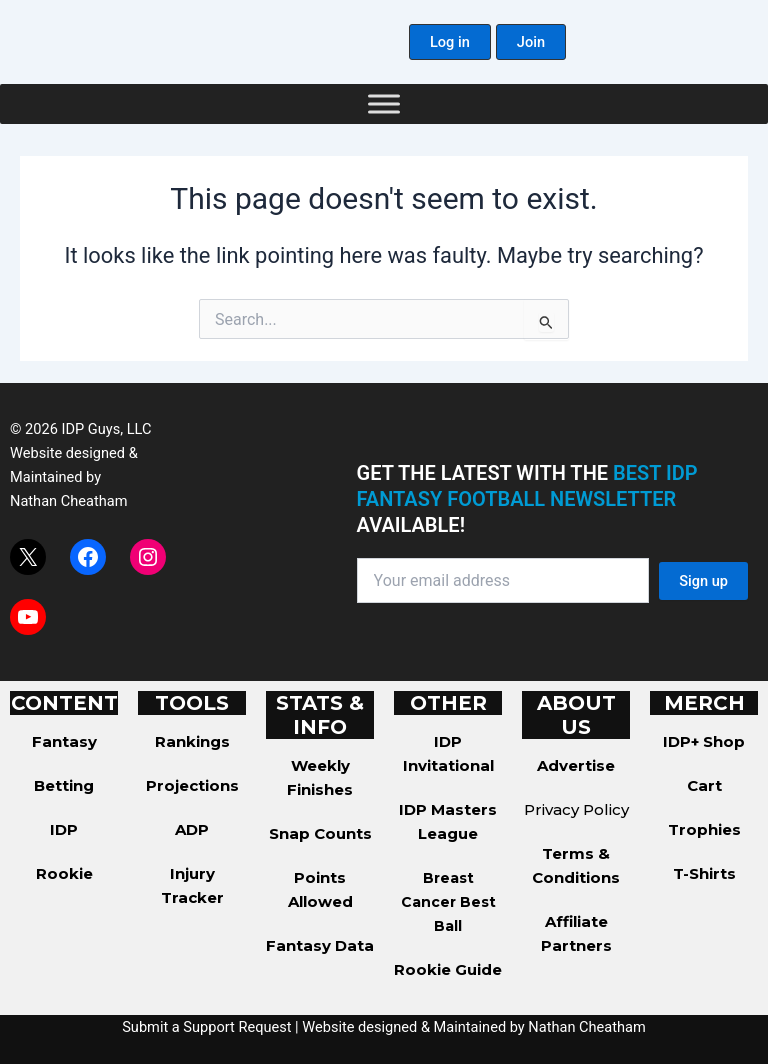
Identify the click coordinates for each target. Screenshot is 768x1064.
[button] (450, 42)
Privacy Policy (576, 809)
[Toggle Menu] (384, 103)
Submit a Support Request (206, 1027)
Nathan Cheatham (68, 501)
